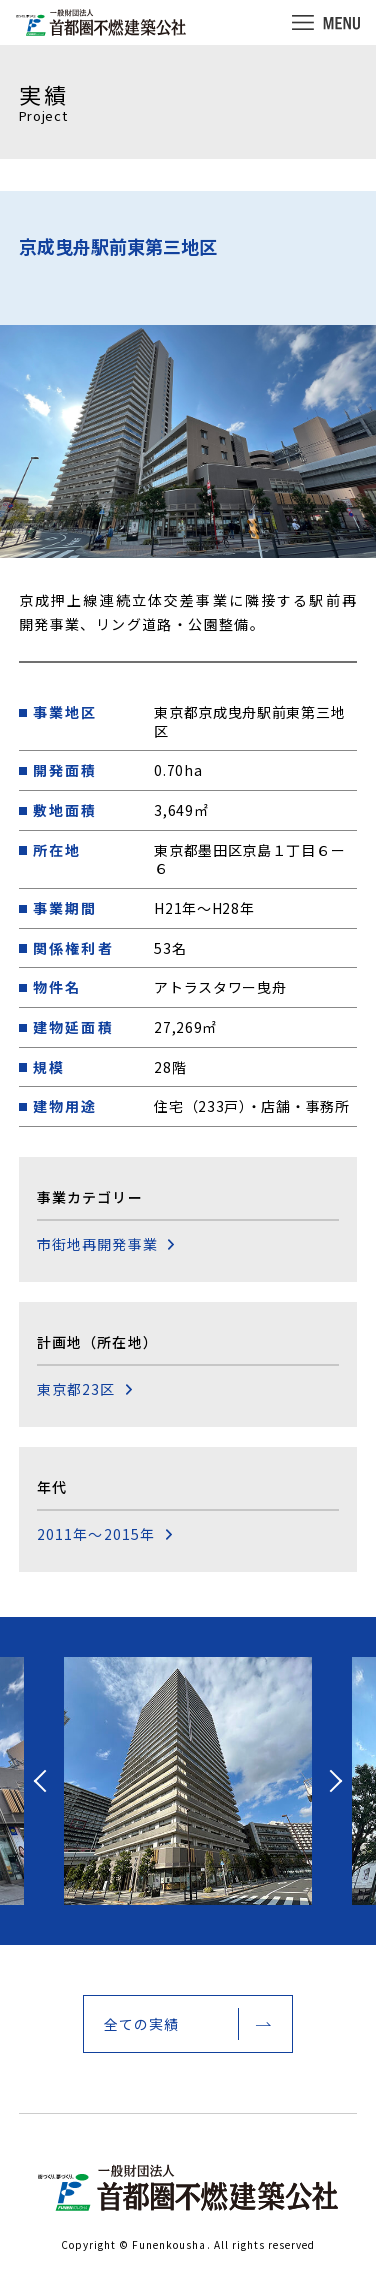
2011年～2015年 (96, 1534)
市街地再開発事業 (97, 1244)
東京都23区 (76, 1389)
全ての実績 (142, 2024)
